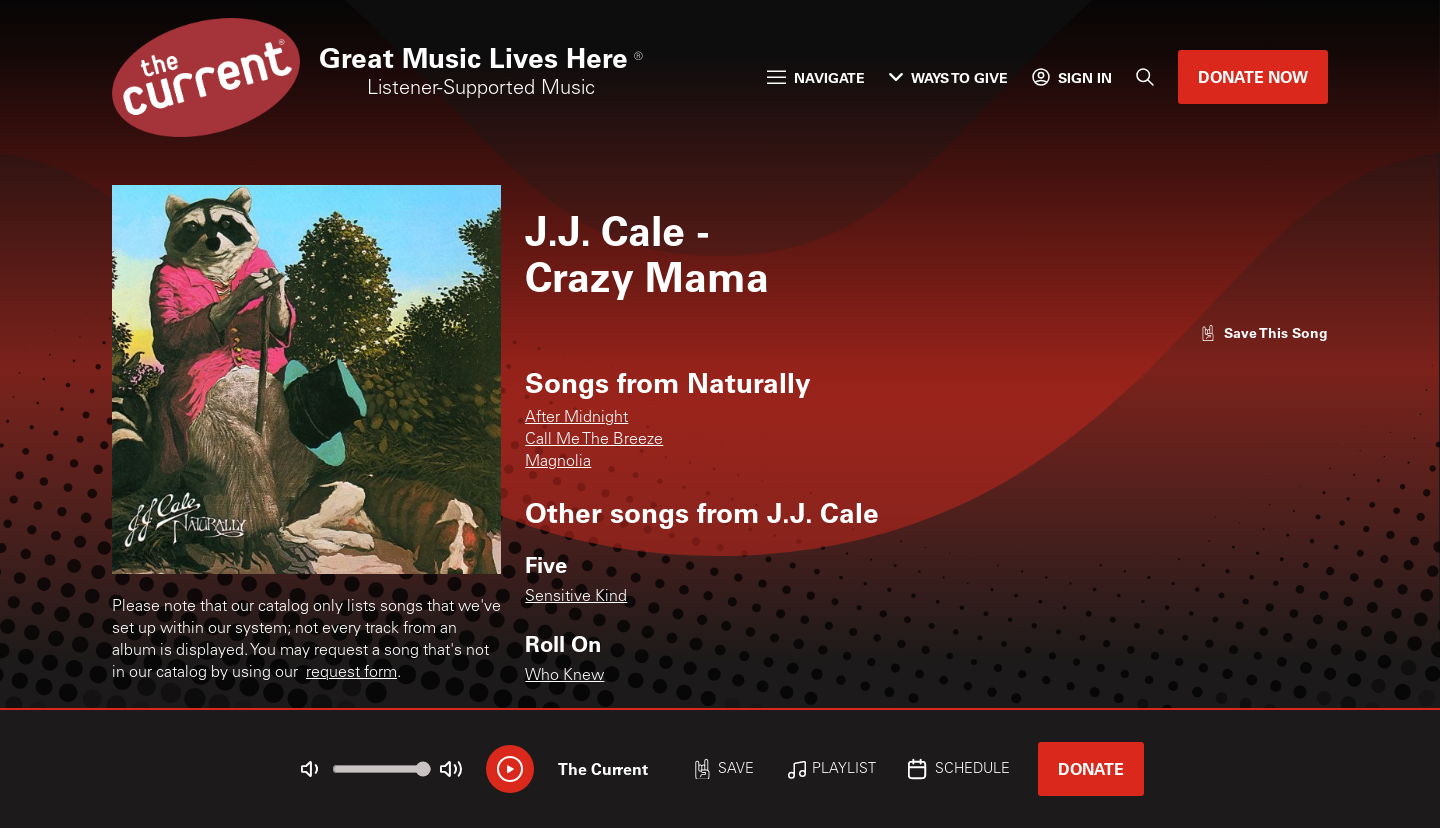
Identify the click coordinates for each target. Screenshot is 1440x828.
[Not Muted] (310, 769)
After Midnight (576, 418)
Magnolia (558, 462)
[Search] (1145, 77)
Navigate (816, 77)
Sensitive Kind (576, 597)
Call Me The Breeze (594, 440)
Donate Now (1253, 76)
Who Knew (564, 676)
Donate (1091, 768)
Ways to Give (948, 77)
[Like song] (1264, 332)
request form (351, 673)
